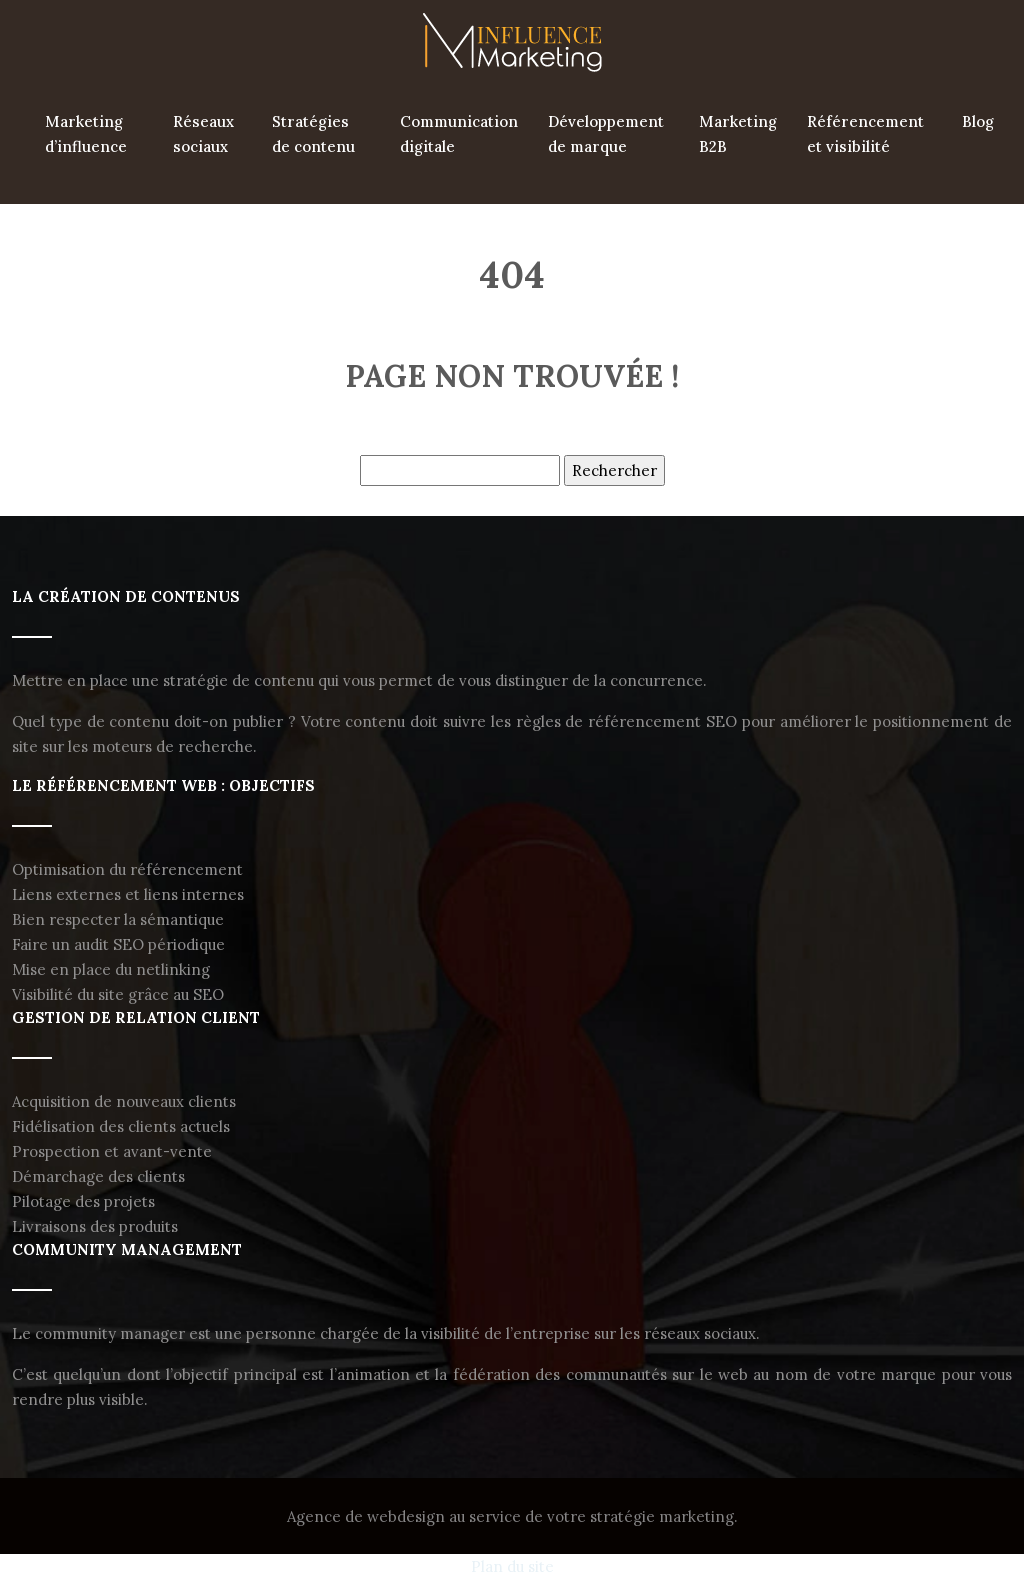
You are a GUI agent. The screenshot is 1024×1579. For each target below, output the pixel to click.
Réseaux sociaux (203, 134)
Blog (978, 121)
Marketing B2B (738, 134)
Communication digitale (459, 134)
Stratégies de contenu (313, 134)
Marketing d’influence (86, 134)
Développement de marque (606, 134)
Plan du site (512, 1566)
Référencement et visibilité (865, 134)
